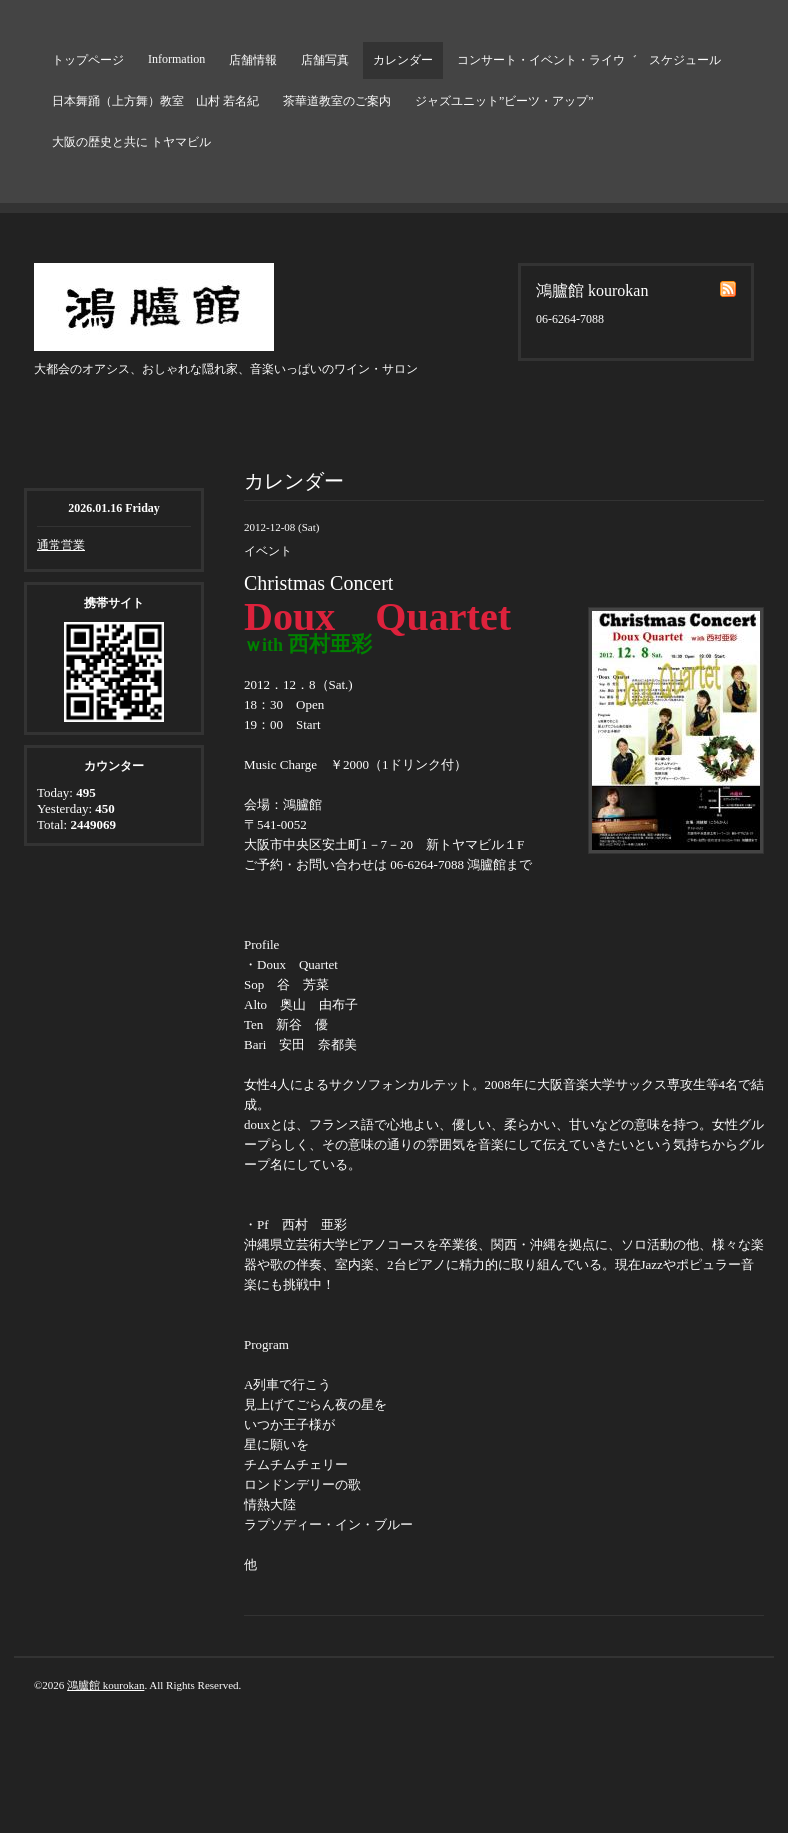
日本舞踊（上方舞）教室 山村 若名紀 (155, 101)
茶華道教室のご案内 (337, 101)
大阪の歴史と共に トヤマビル (131, 142)
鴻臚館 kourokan (105, 1685)
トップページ (88, 60)
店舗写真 (325, 60)
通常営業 (61, 545)
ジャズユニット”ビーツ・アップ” (504, 101)
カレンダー (403, 60)
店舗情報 (253, 60)
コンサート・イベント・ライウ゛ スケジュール (589, 60)
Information (176, 59)
